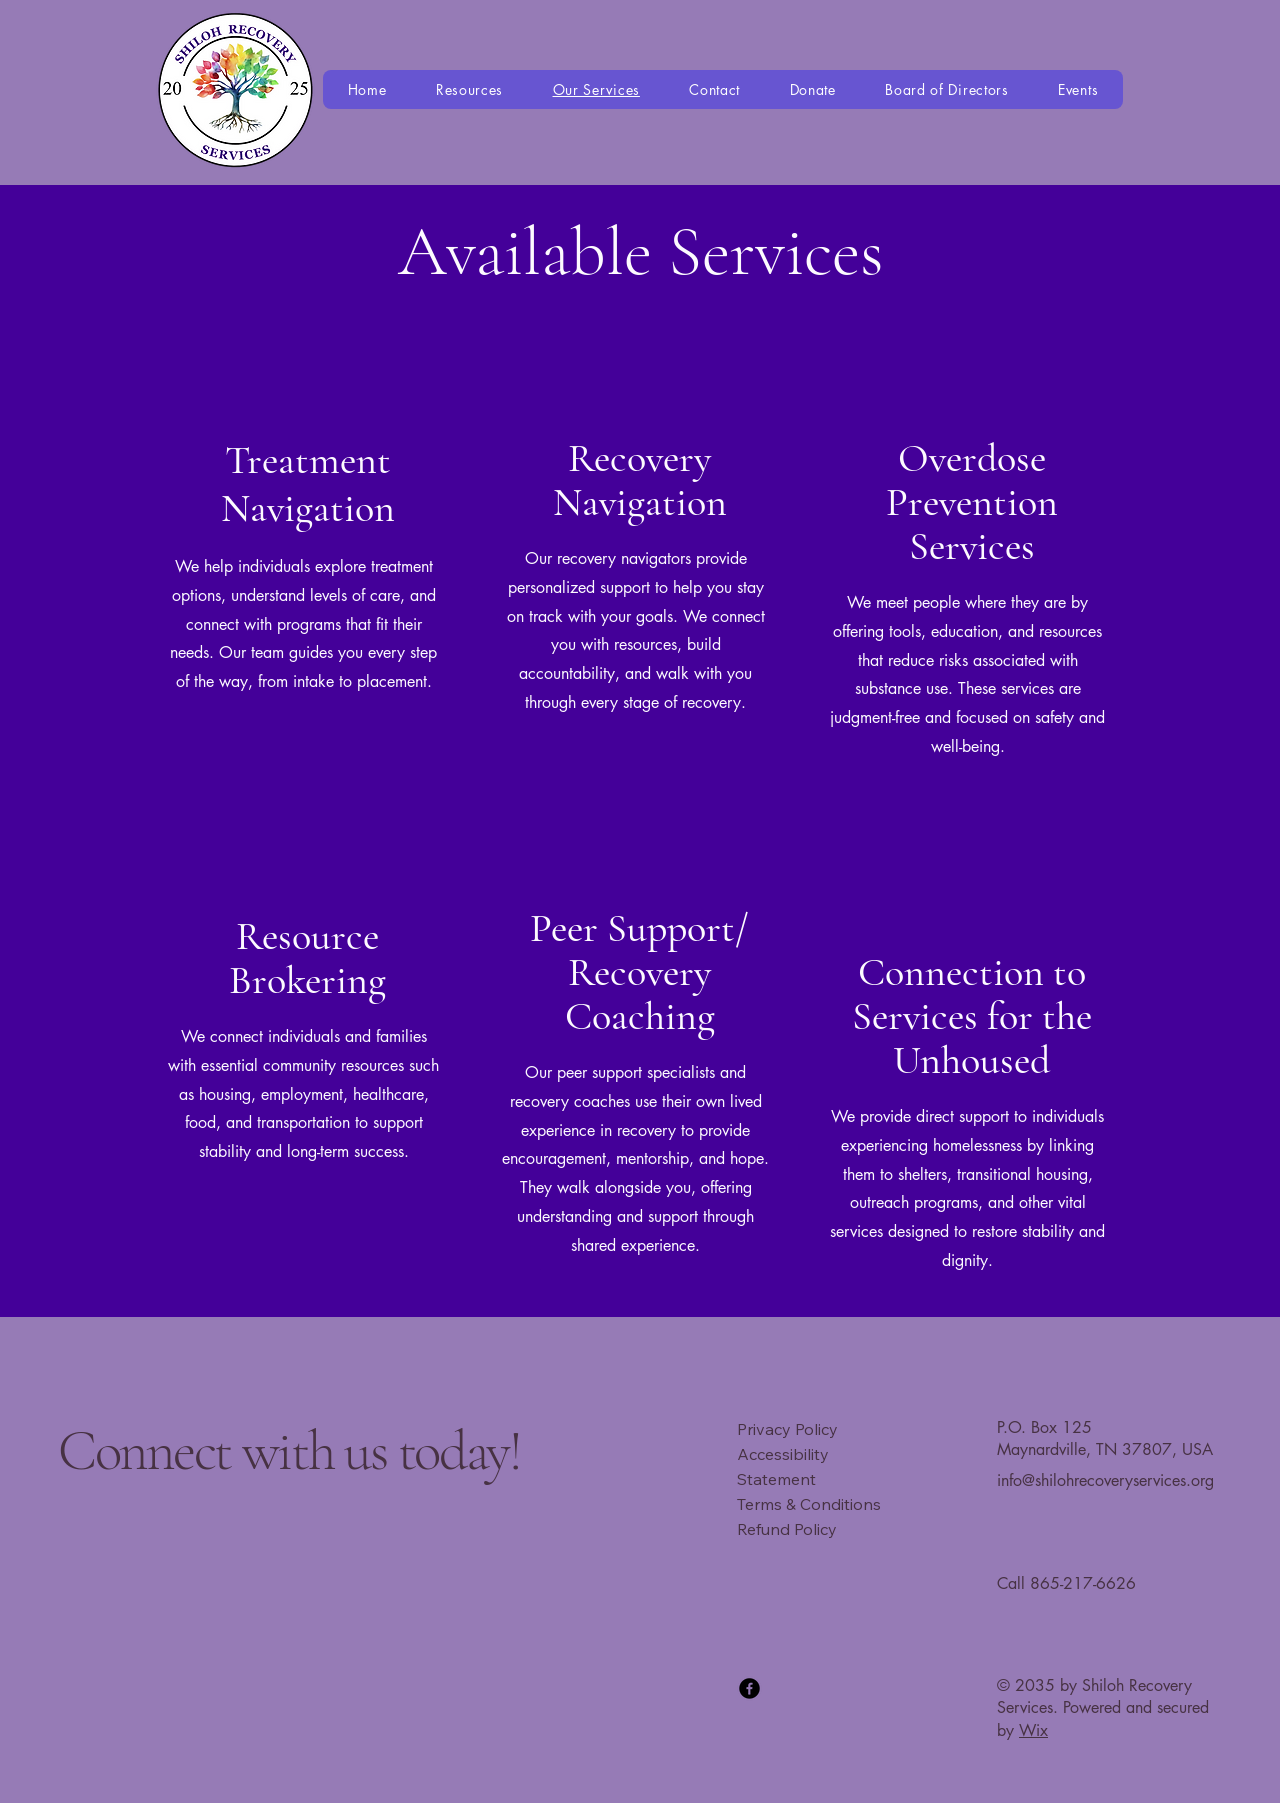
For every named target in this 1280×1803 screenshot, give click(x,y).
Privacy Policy (787, 1429)
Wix (1033, 1730)
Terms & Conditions (809, 1504)
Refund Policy (787, 1529)
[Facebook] (749, 1688)
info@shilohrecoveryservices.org (1105, 1480)
